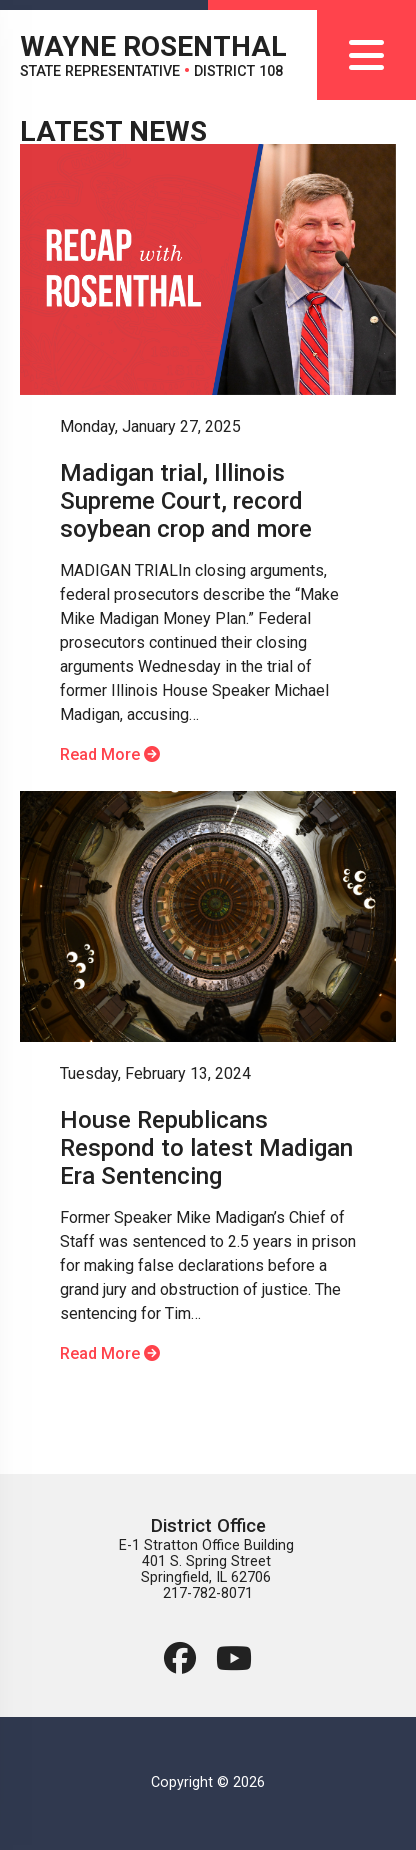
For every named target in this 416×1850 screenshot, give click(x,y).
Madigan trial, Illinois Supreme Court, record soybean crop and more (186, 501)
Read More (110, 754)
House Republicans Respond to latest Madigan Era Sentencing (206, 1148)
